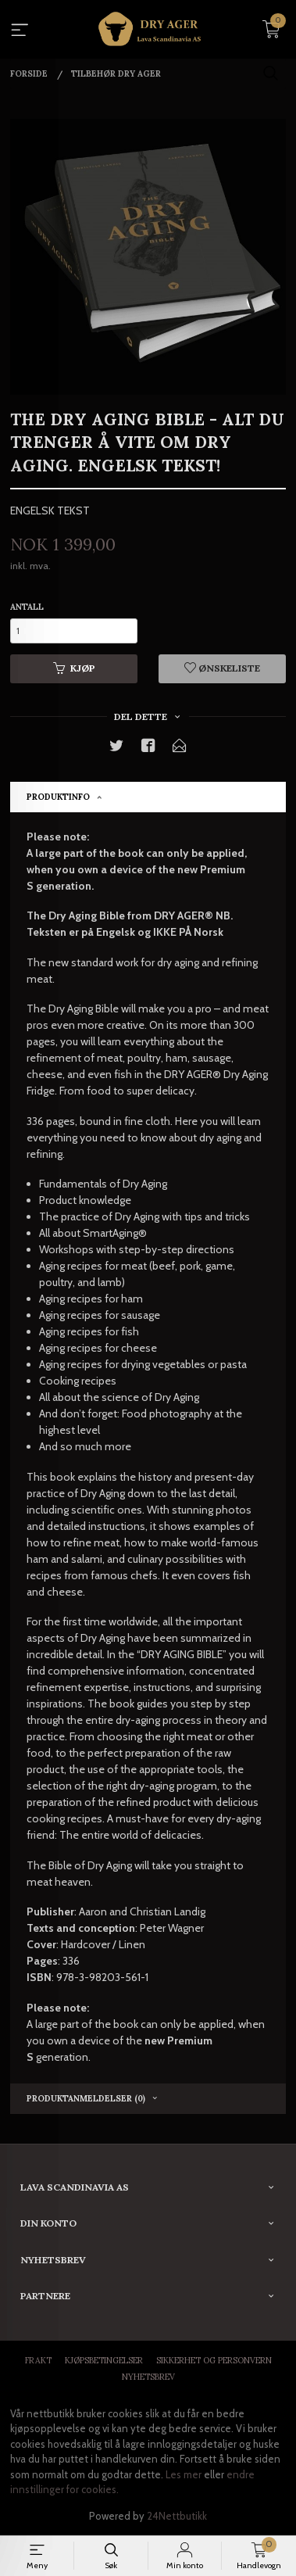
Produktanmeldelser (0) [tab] (86, 2098)
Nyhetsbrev (148, 2376)
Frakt (38, 2360)
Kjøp (74, 668)
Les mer (183, 2474)
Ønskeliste (222, 668)
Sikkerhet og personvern (214, 2360)
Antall (27, 606)
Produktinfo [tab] (58, 796)
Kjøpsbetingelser (104, 2360)
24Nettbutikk (177, 2516)
